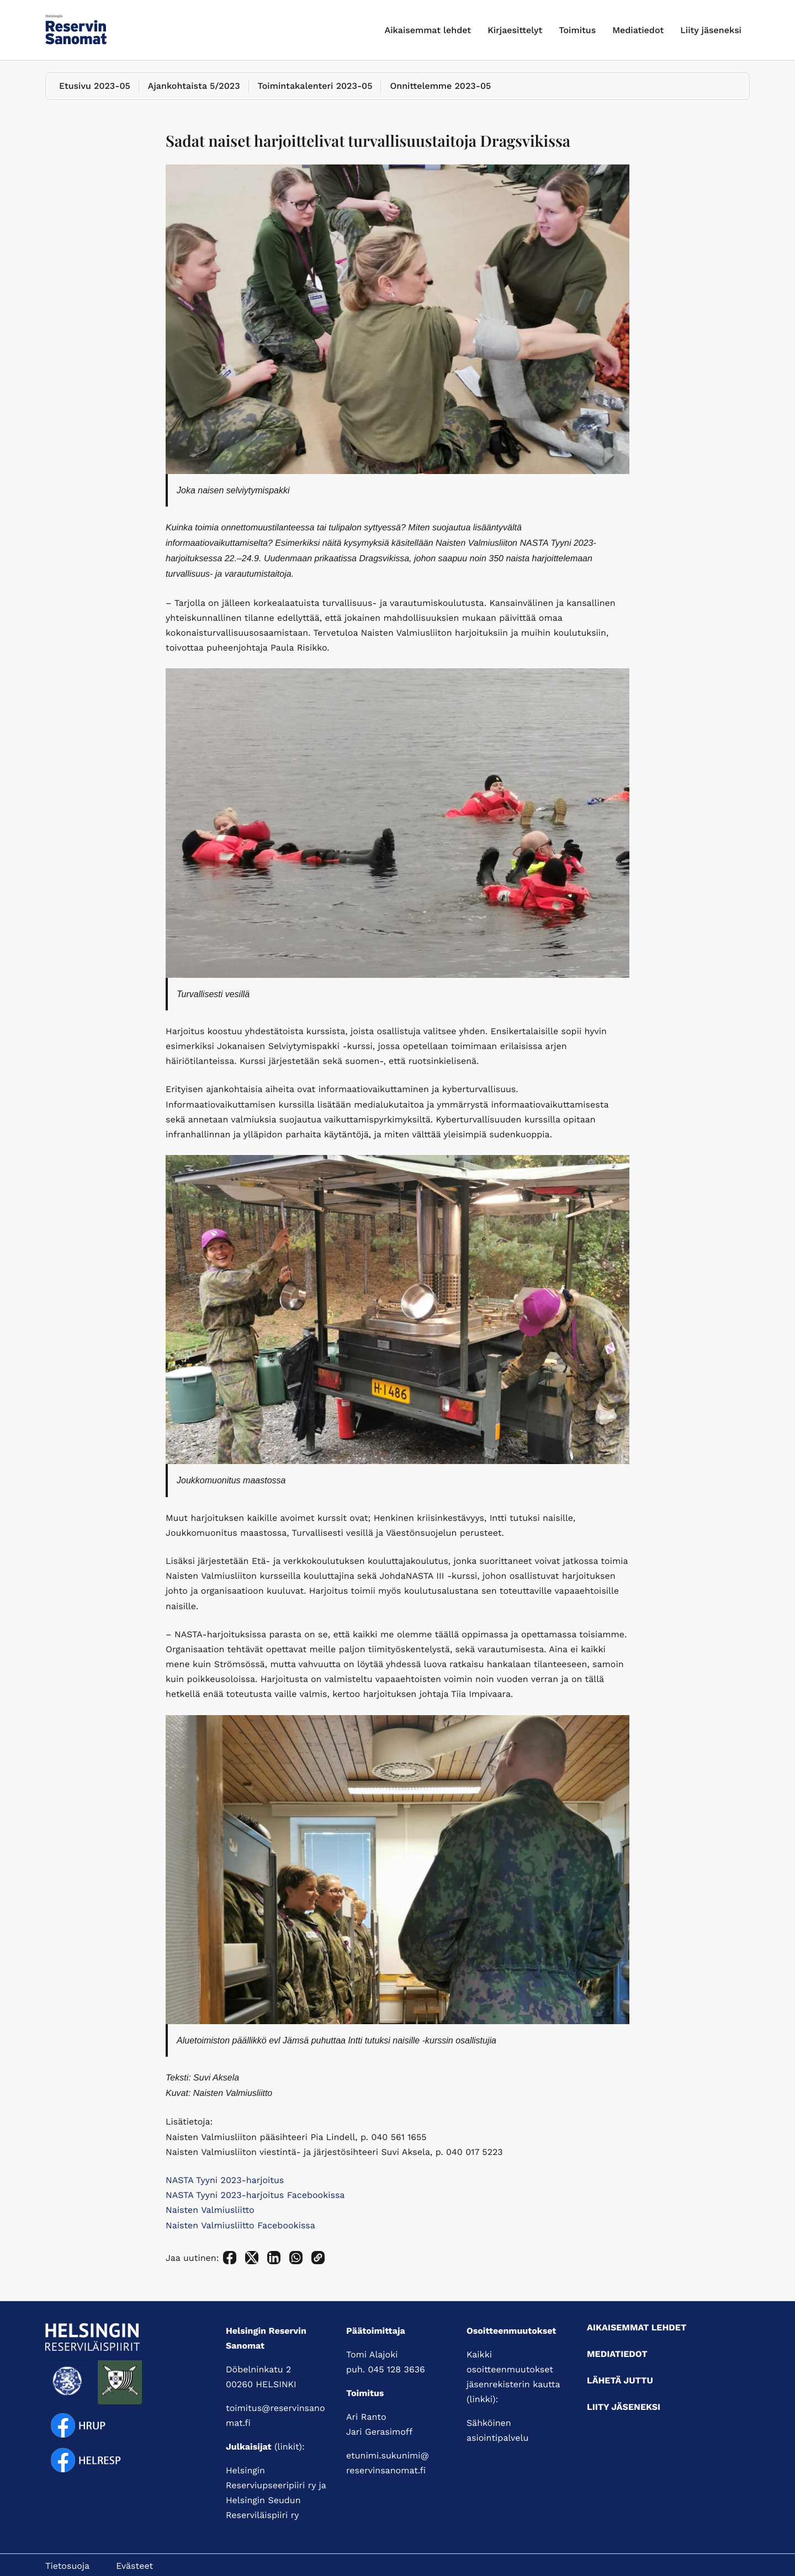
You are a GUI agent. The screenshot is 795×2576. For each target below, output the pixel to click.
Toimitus (577, 30)
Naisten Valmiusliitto (210, 2210)
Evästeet (134, 2566)
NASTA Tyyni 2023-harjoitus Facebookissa (255, 2195)
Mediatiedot (638, 30)
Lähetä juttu (620, 2380)
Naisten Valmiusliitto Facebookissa (240, 2225)
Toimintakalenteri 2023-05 (315, 86)
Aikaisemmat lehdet (428, 30)
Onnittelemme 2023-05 (440, 86)
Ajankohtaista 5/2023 (194, 86)
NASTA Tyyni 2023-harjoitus (225, 2180)
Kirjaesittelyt (514, 30)
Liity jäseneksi (710, 30)
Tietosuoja (67, 2566)
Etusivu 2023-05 (94, 86)
